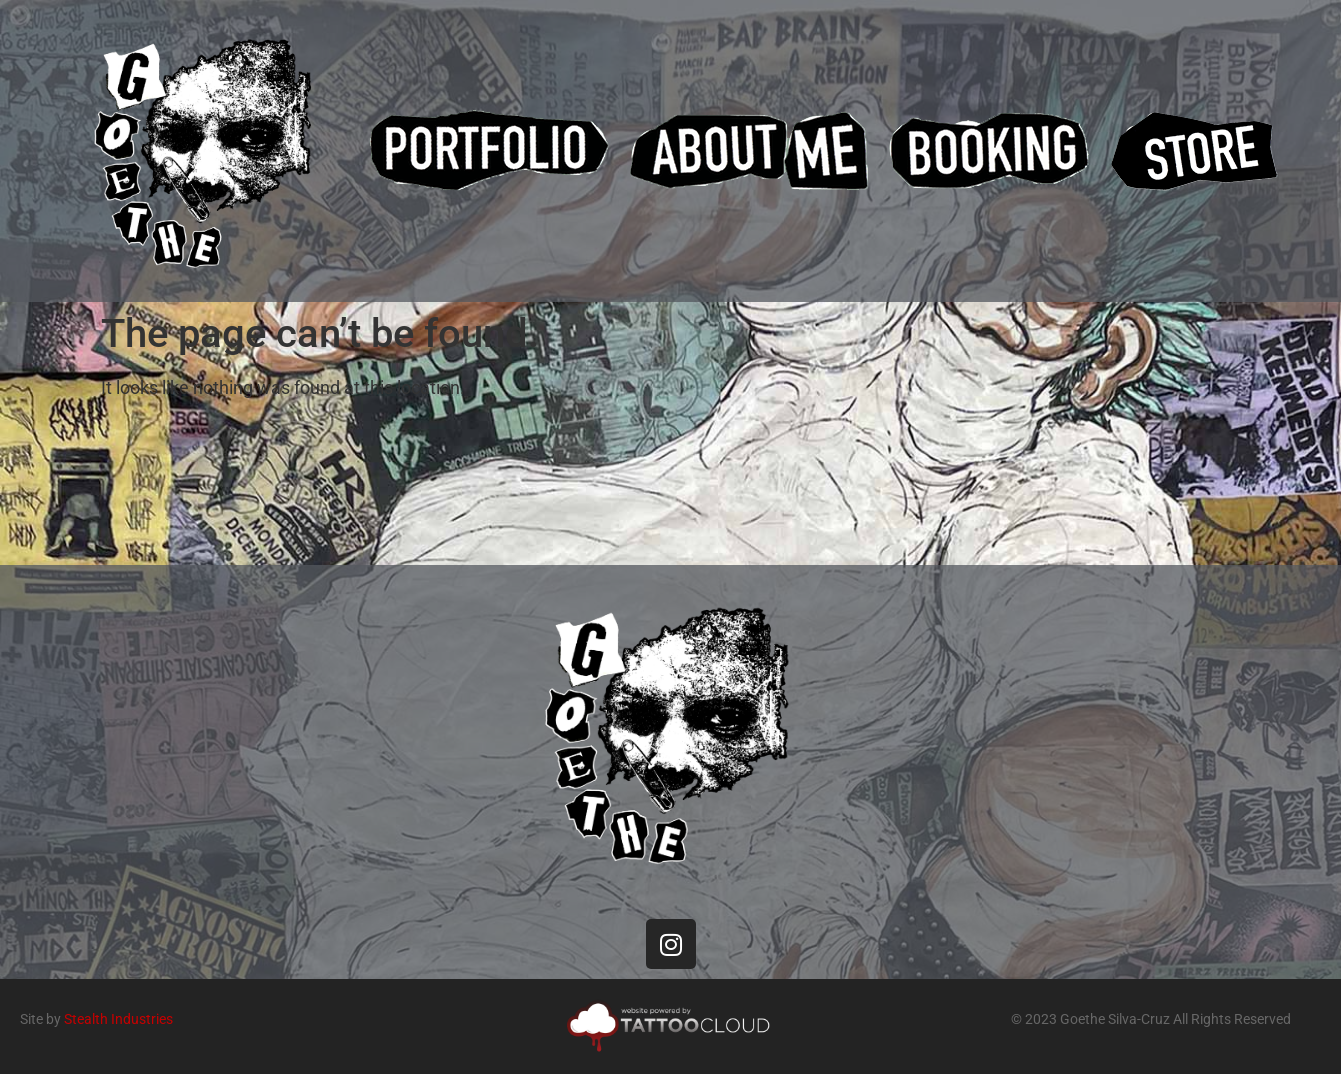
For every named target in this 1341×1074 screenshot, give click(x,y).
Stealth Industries (118, 1019)
